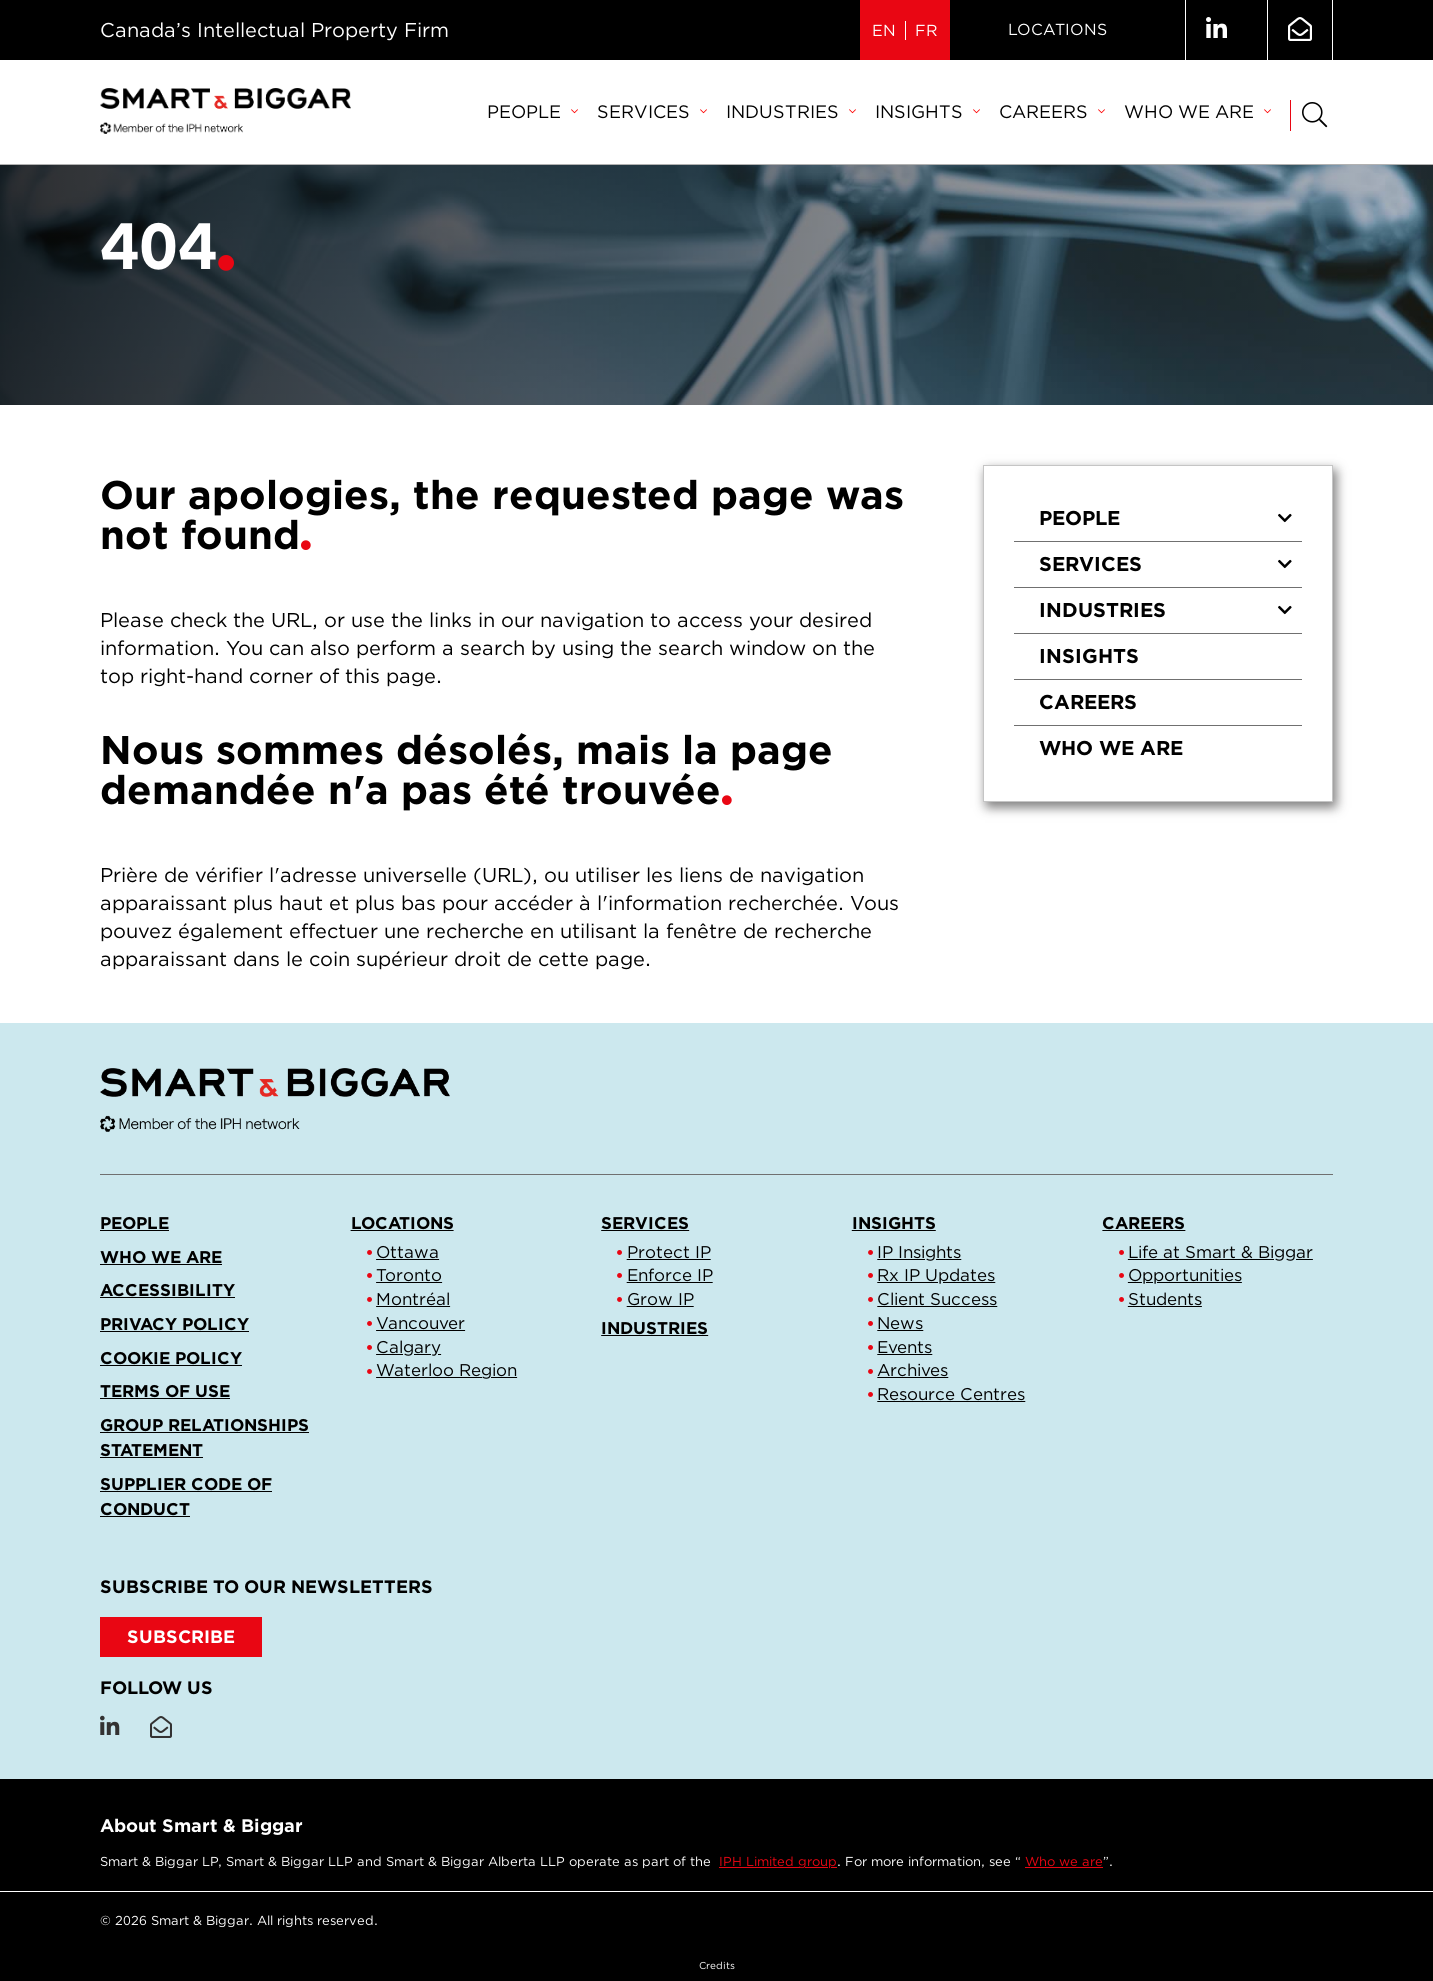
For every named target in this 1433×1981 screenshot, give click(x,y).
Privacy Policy (174, 1324)
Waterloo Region (446, 1370)
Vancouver (420, 1323)
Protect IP (669, 1252)
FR (926, 30)
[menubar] (878, 113)
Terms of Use (165, 1391)
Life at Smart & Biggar (1220, 1252)
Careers (1051, 111)
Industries (790, 111)
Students (1165, 1299)
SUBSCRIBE (181, 1636)
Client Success (937, 1299)
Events (904, 1347)
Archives (912, 1370)
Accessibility (167, 1290)
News (900, 1323)
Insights (927, 111)
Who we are (1197, 111)
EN (884, 30)
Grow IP (660, 1299)
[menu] (1158, 633)
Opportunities (1185, 1275)
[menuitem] (532, 113)
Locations (1057, 29)
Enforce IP (670, 1275)
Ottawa (407, 1252)
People (532, 111)
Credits (717, 1965)
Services (651, 111)
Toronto (409, 1275)
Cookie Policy (171, 1358)
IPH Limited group (778, 1861)
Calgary (408, 1347)
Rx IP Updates (936, 1275)
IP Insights (919, 1252)
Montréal (413, 1299)
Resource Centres (951, 1394)
